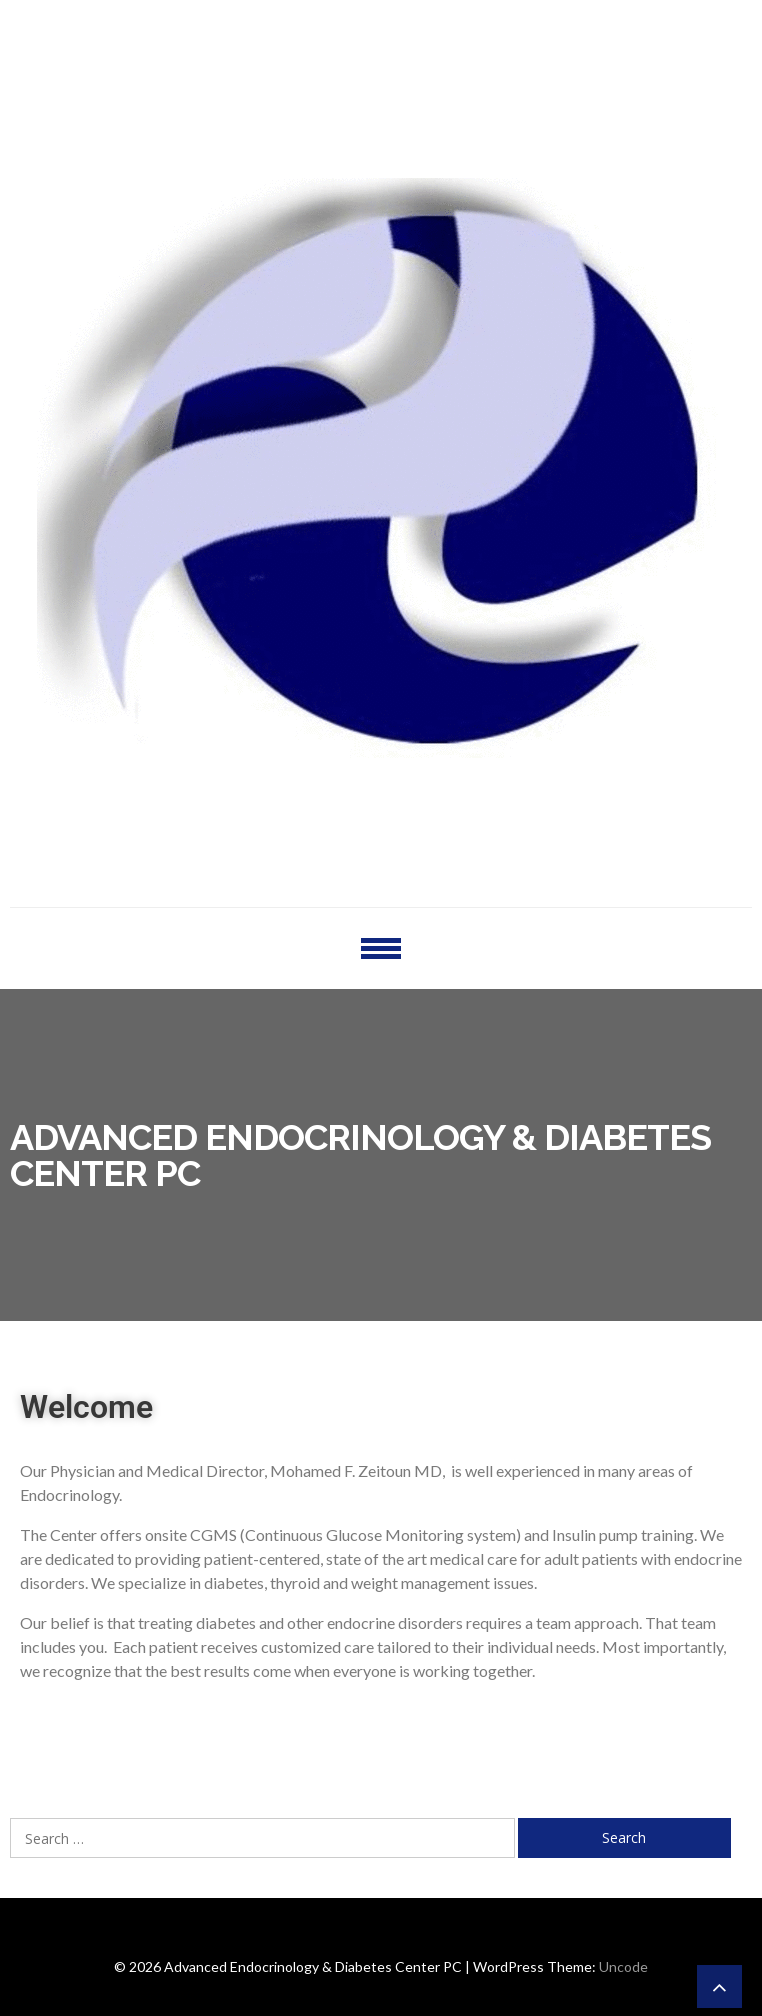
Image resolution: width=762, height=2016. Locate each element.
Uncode (623, 1966)
